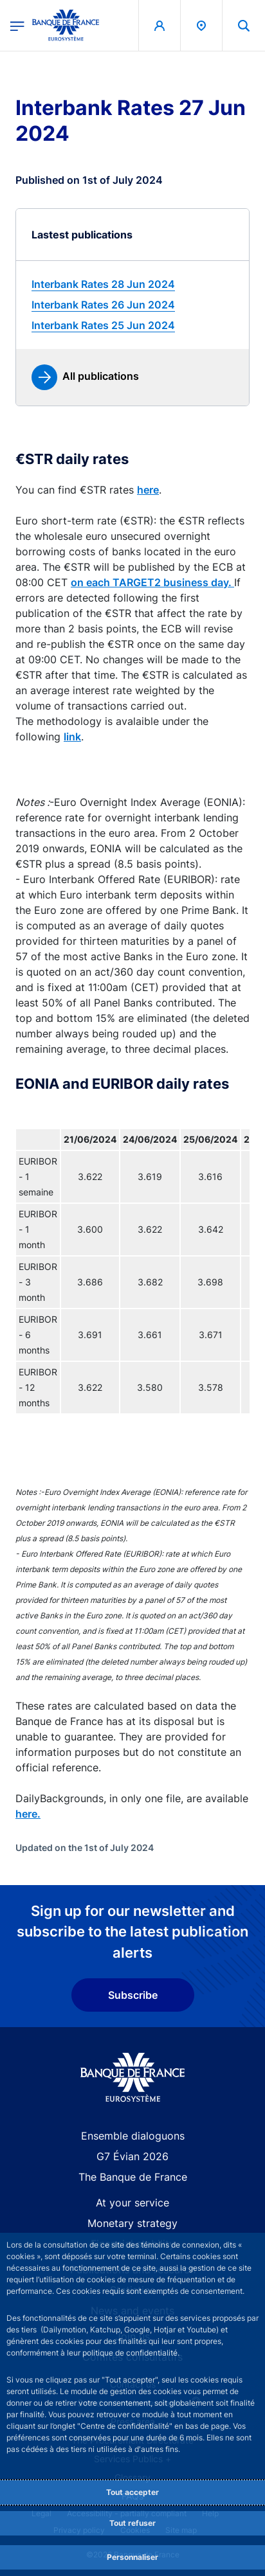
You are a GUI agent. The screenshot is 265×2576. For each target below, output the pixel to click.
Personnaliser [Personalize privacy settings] (132, 2557)
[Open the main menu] (17, 25)
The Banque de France (132, 2176)
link (72, 736)
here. (28, 1813)
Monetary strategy (132, 2223)
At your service (132, 2202)
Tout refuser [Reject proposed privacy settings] (132, 2523)
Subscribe (133, 1995)
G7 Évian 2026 (132, 2156)
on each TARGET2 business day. (152, 582)
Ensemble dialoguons (133, 2135)
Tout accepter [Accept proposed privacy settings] (132, 2492)
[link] (132, 284)
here (148, 489)
